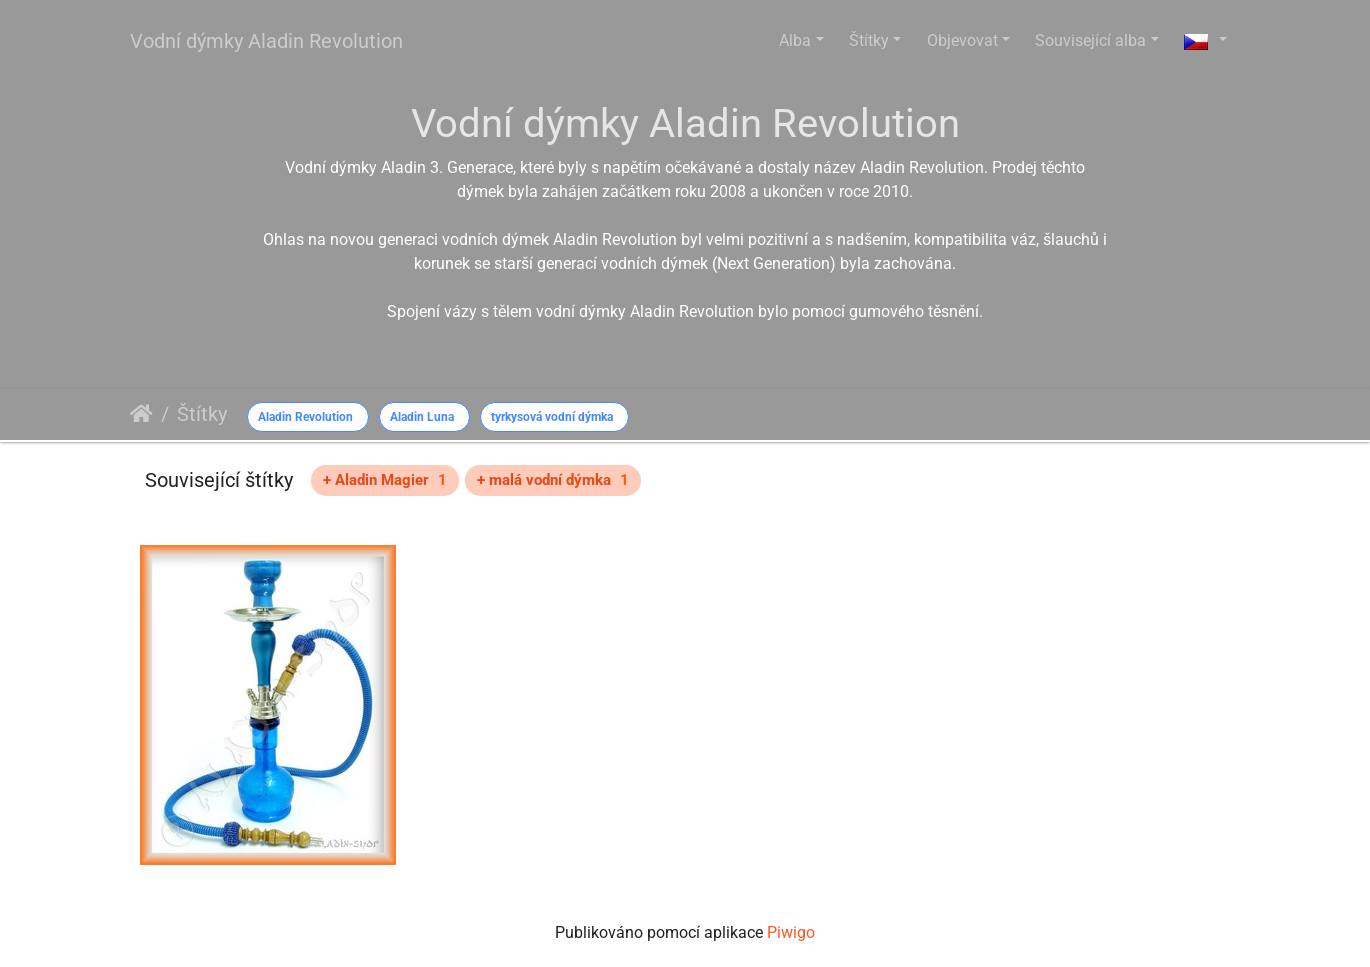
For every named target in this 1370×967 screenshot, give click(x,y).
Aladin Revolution (305, 417)
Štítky (869, 40)
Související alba (1090, 40)
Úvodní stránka (141, 414)
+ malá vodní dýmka (553, 480)
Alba (795, 40)
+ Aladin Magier (385, 480)
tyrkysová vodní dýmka (552, 417)
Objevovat (962, 40)
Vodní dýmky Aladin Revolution (266, 41)
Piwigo (791, 932)
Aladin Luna (422, 417)
